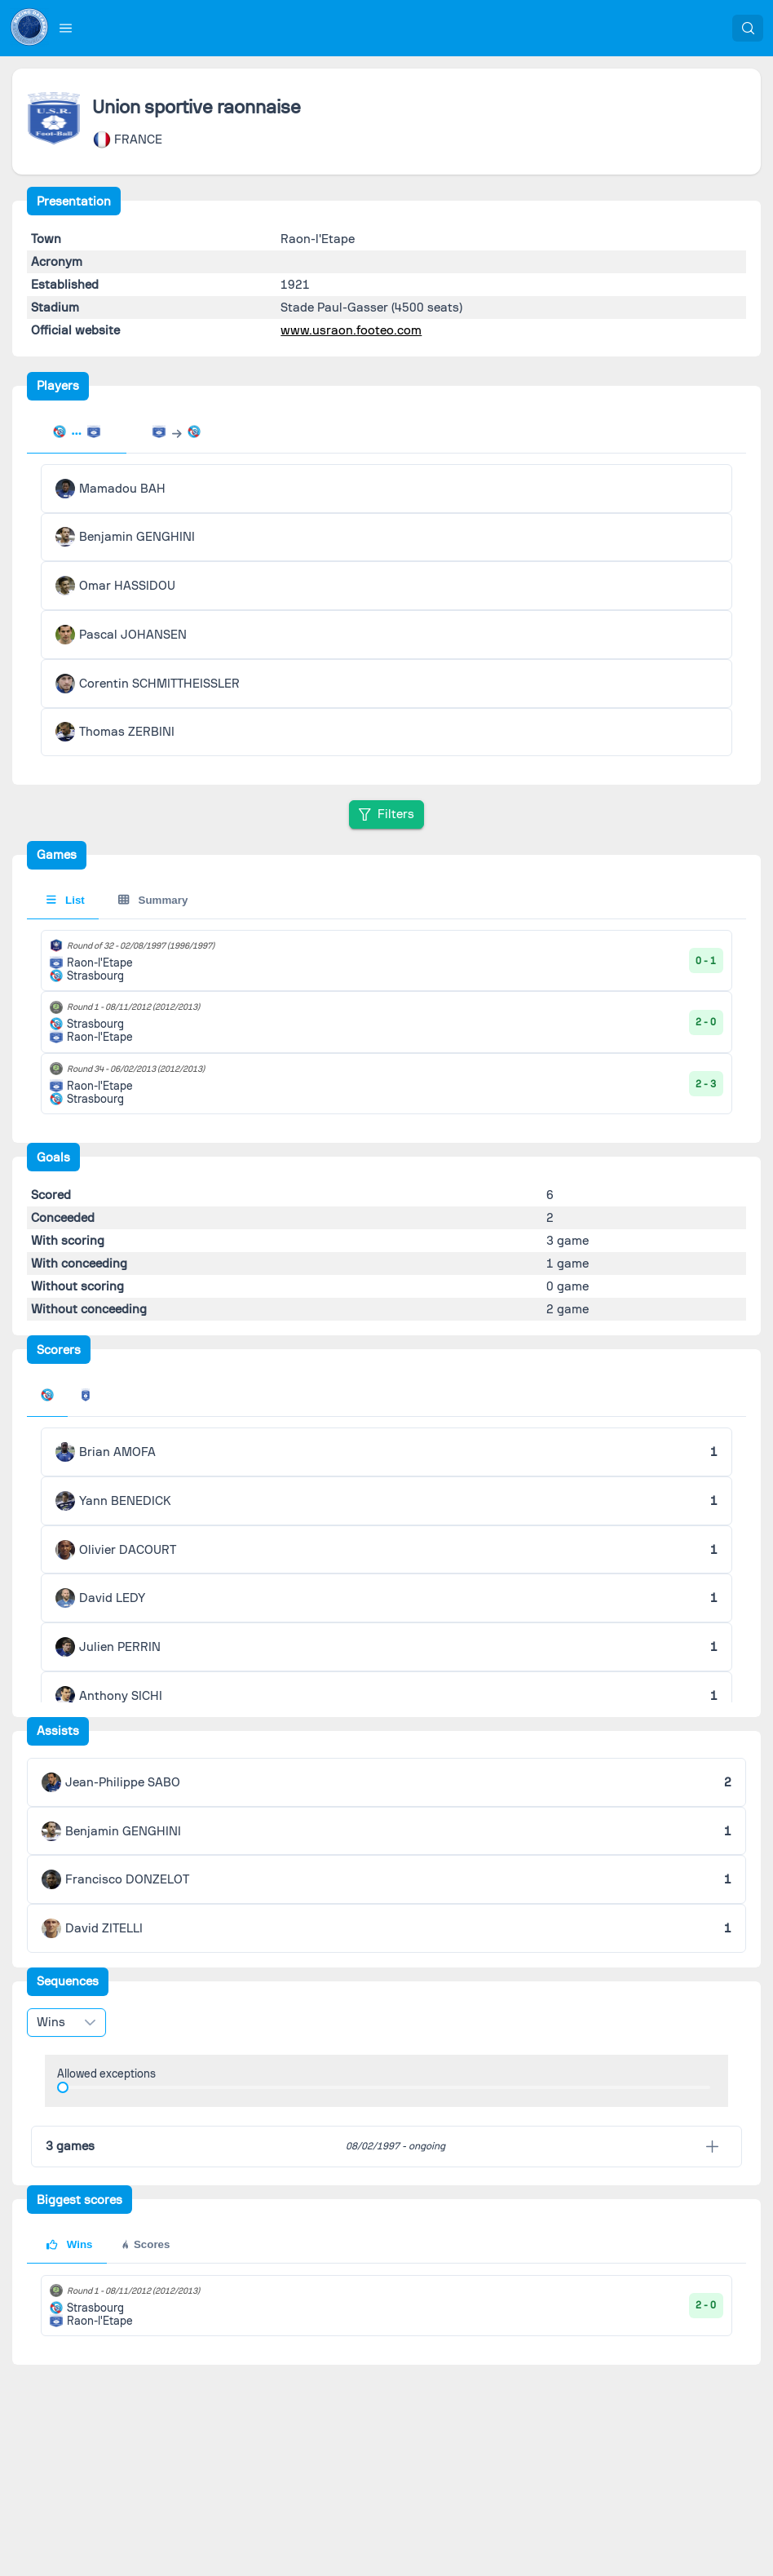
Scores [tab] (145, 2244)
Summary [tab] (153, 900)
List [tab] (65, 900)
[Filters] (386, 814)
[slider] (62, 2087)
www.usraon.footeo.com (351, 330)
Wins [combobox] (51, 2022)
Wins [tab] (69, 2244)
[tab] (76, 433)
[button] (66, 27)
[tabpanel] (387, 610)
